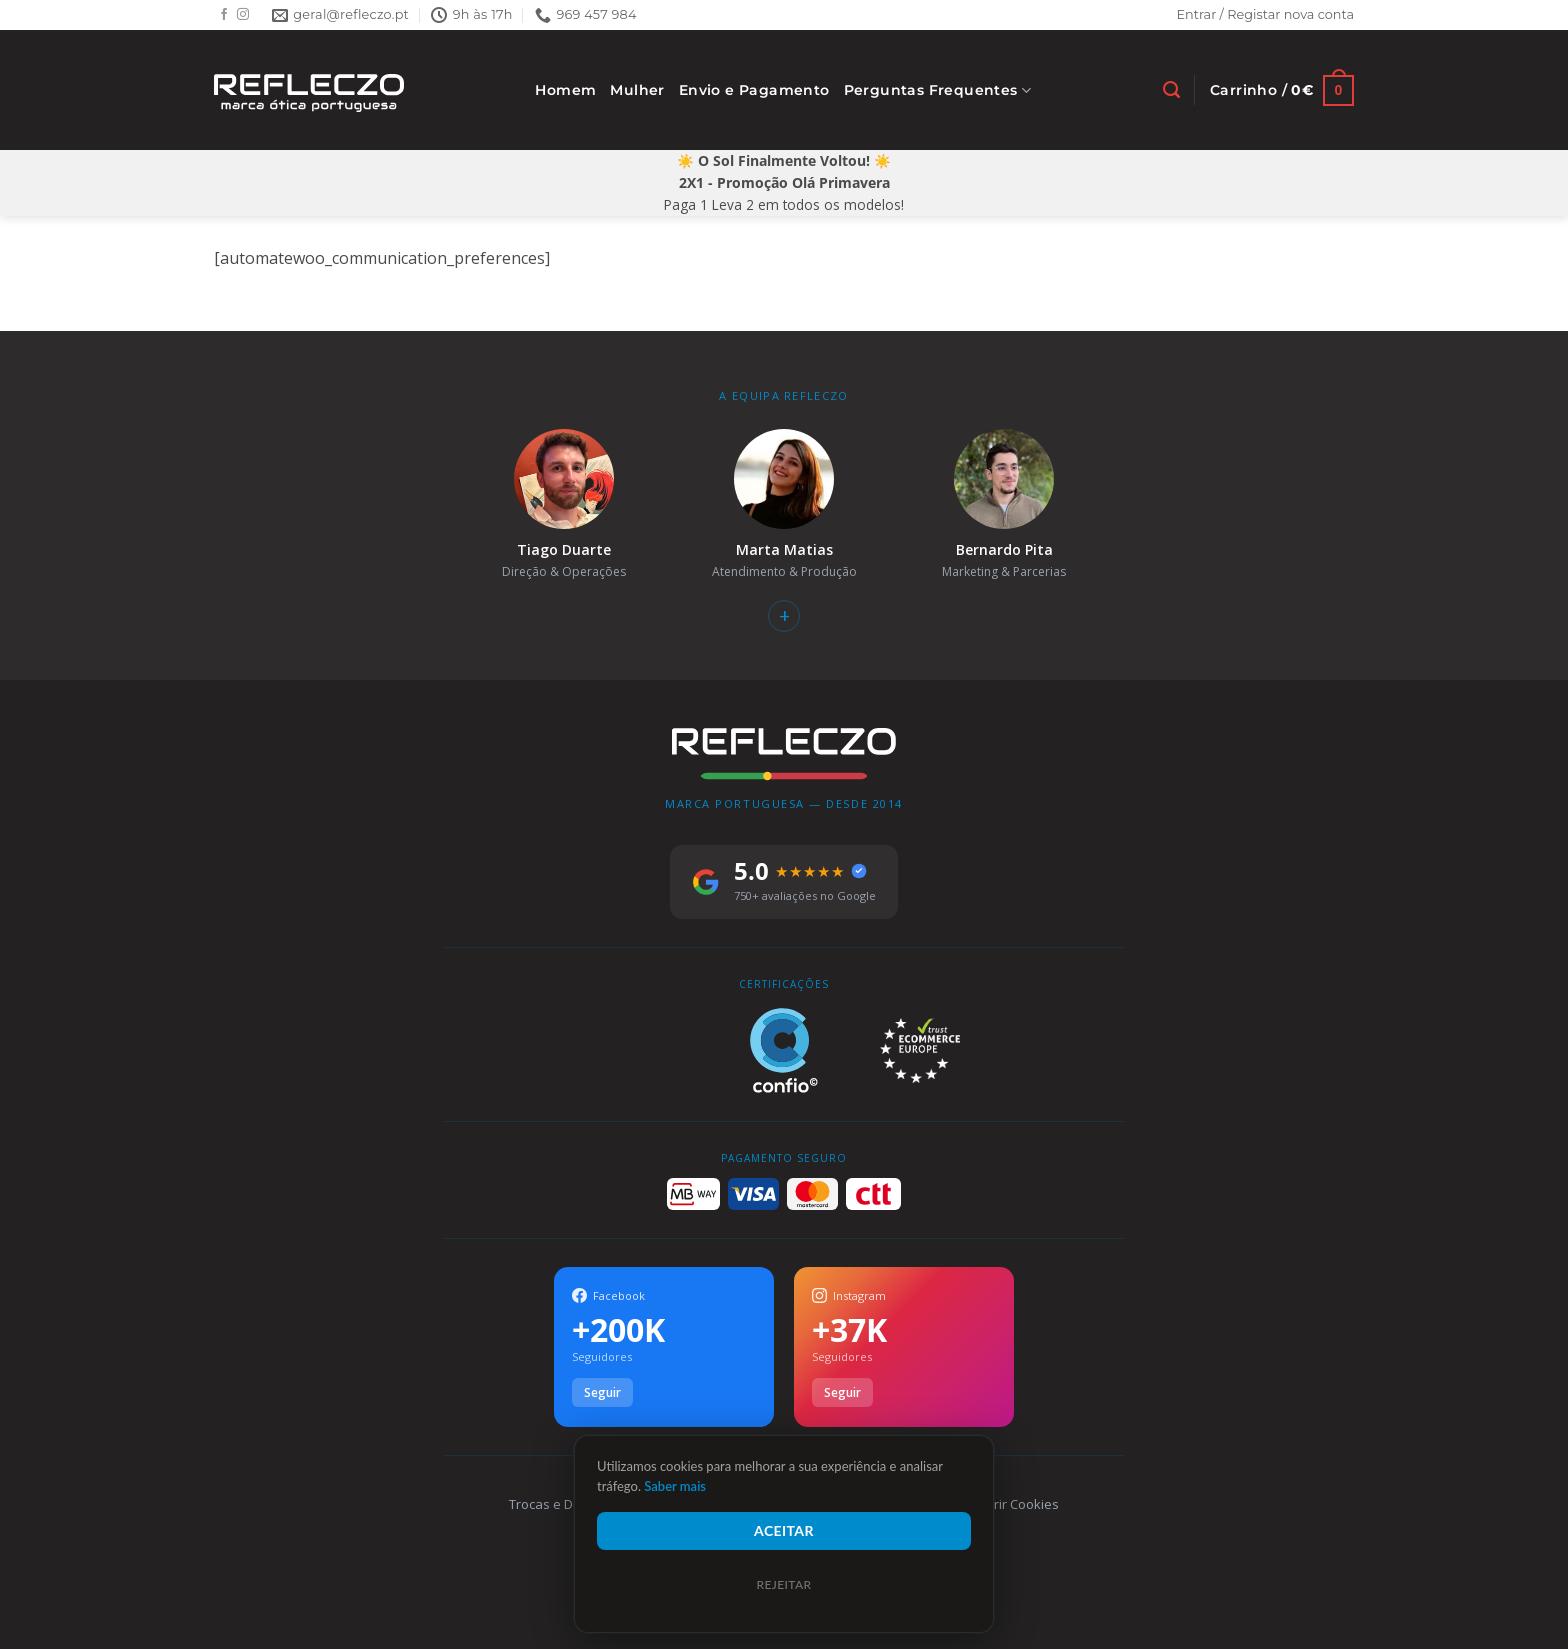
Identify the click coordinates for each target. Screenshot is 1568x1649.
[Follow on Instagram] (243, 15)
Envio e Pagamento (754, 90)
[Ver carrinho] (1282, 90)
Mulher (637, 90)
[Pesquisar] (1171, 90)
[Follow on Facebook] (224, 15)
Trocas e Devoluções (572, 1504)
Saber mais (675, 1486)
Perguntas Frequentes (938, 90)
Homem (565, 90)
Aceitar (784, 1530)
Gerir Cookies (1017, 1504)
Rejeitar (783, 1584)
